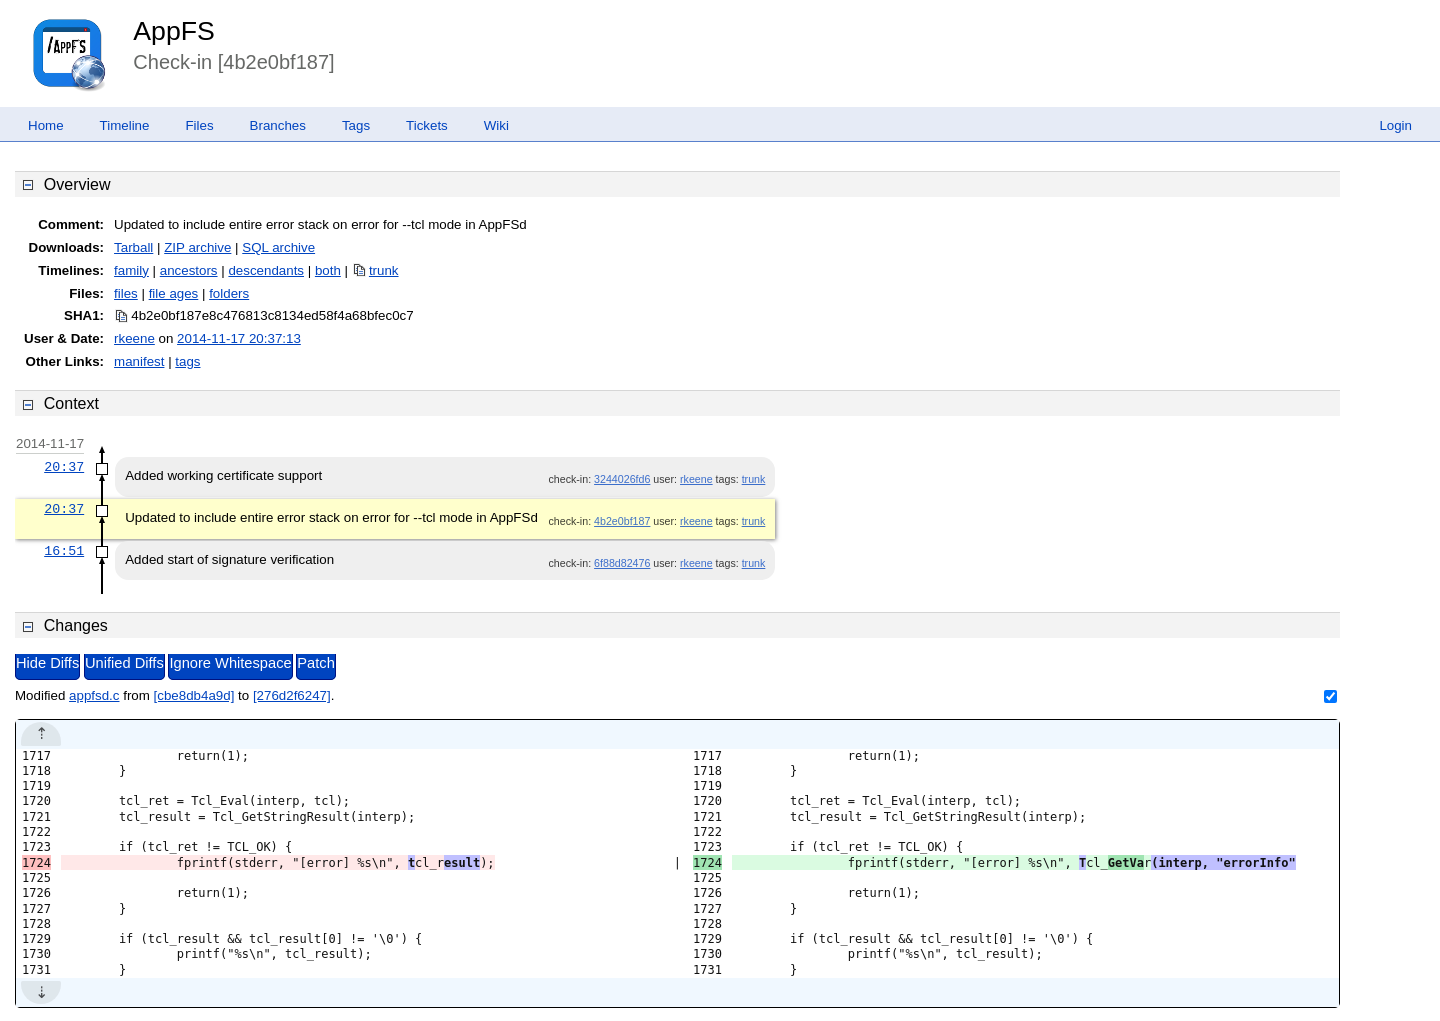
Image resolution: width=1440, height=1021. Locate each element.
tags (187, 361)
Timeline (125, 125)
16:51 (64, 551)
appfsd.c (94, 695)
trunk (384, 270)
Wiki (496, 125)
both (328, 270)
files (126, 293)
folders (229, 293)
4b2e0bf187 (622, 521)
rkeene (134, 338)
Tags (356, 125)
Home (46, 125)
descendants (266, 270)
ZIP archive (197, 247)
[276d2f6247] (292, 695)
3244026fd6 (622, 479)
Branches (278, 125)
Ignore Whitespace (230, 663)
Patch (315, 663)
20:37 (64, 467)
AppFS (174, 31)
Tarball (133, 247)
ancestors (189, 270)
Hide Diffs (47, 663)
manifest (139, 361)
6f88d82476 (622, 563)
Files (199, 125)
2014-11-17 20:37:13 (239, 338)
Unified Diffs (124, 663)
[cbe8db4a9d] (194, 695)
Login (1395, 125)
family (131, 270)
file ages (174, 293)
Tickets (427, 125)
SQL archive (278, 247)
